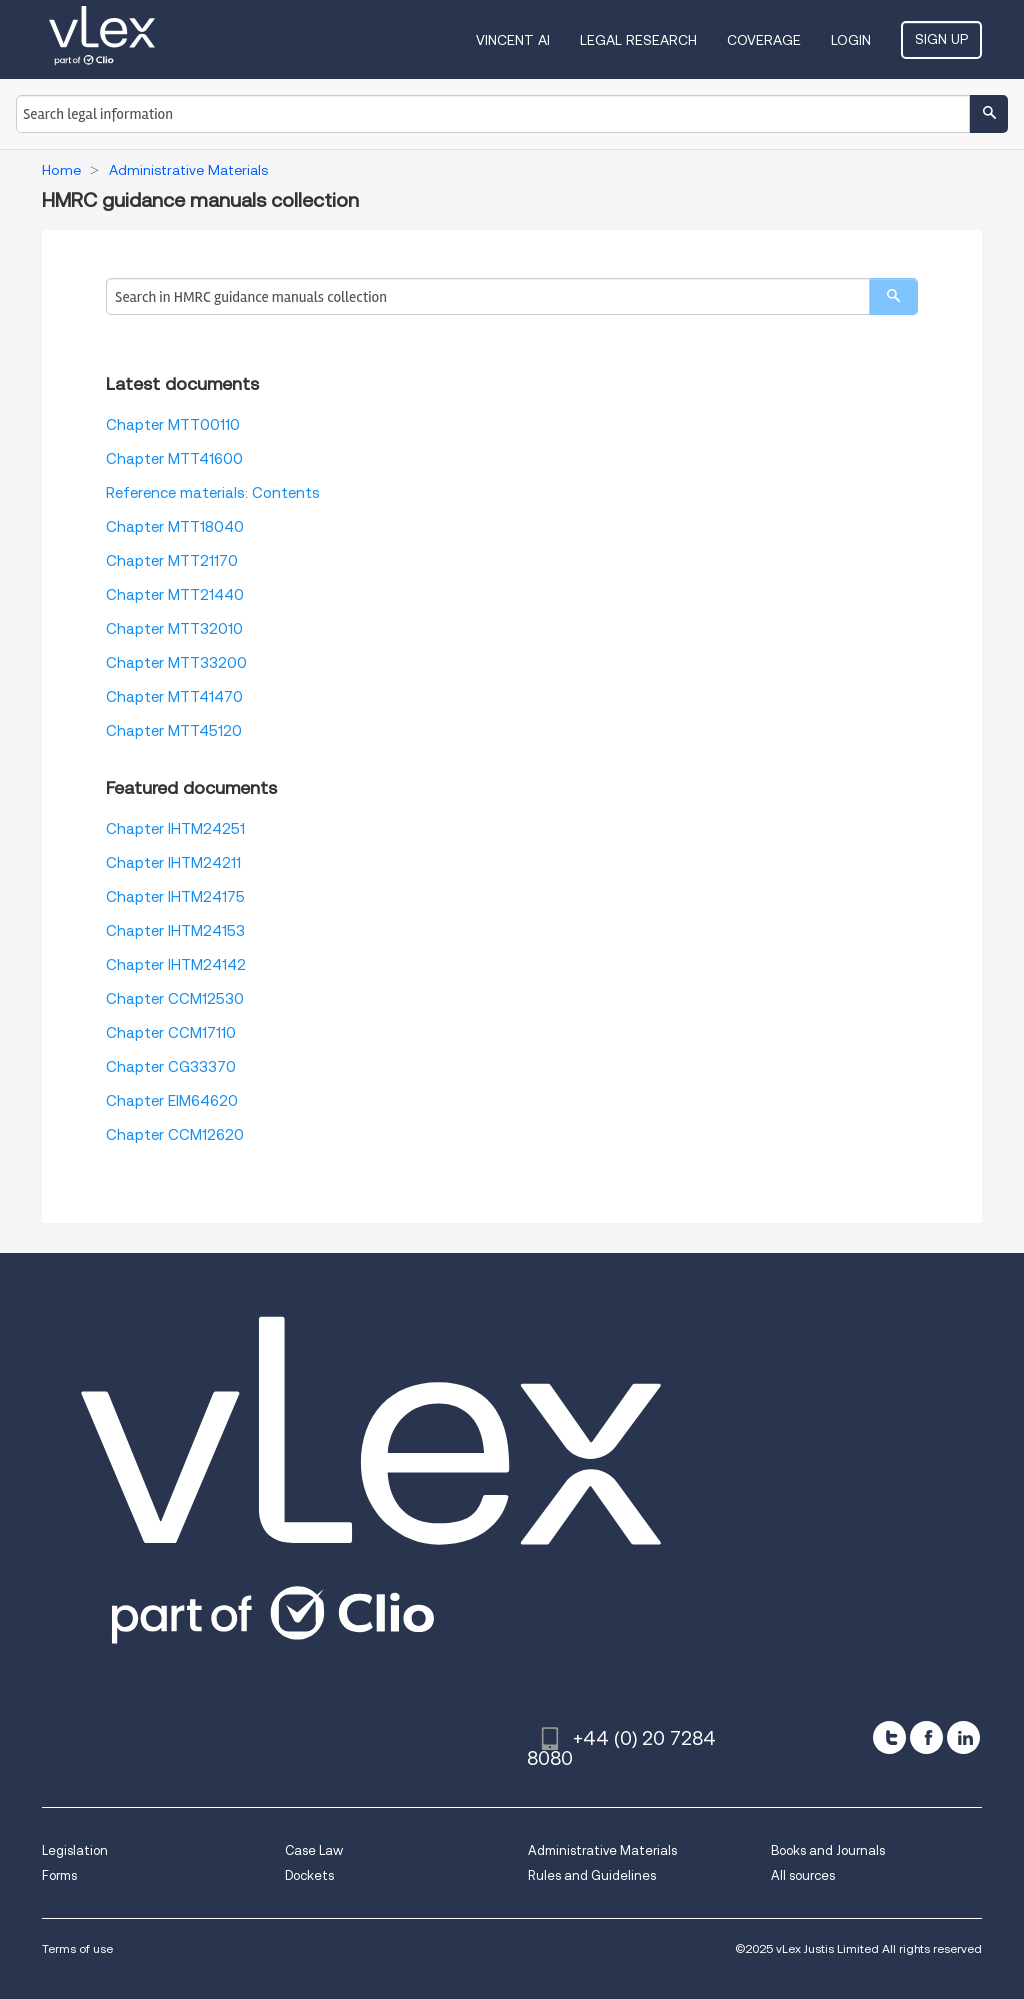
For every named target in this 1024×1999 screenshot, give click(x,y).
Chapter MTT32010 (174, 629)
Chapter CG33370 (171, 1067)
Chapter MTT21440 (175, 595)
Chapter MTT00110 (173, 425)
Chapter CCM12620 (175, 1135)
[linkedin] (963, 1737)
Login (851, 40)
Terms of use (77, 1948)
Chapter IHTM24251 (175, 829)
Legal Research (638, 40)
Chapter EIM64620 (172, 1101)
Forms (59, 1875)
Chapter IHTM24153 (175, 931)
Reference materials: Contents (213, 493)
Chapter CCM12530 (175, 999)
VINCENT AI (513, 40)
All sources (803, 1875)
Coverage (764, 40)
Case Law (314, 1850)
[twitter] (889, 1737)
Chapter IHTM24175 (175, 897)
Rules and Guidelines (592, 1875)
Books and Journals (828, 1850)
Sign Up (941, 39)
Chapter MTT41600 (174, 459)
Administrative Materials (602, 1850)
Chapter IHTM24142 (176, 965)
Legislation (75, 1850)
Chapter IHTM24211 (173, 863)
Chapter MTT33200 (176, 663)
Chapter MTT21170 (172, 561)
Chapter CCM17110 (171, 1033)
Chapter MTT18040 (175, 527)
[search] (893, 296)
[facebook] (926, 1737)
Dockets (309, 1875)
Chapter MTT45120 (174, 731)
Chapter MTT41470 (174, 697)
